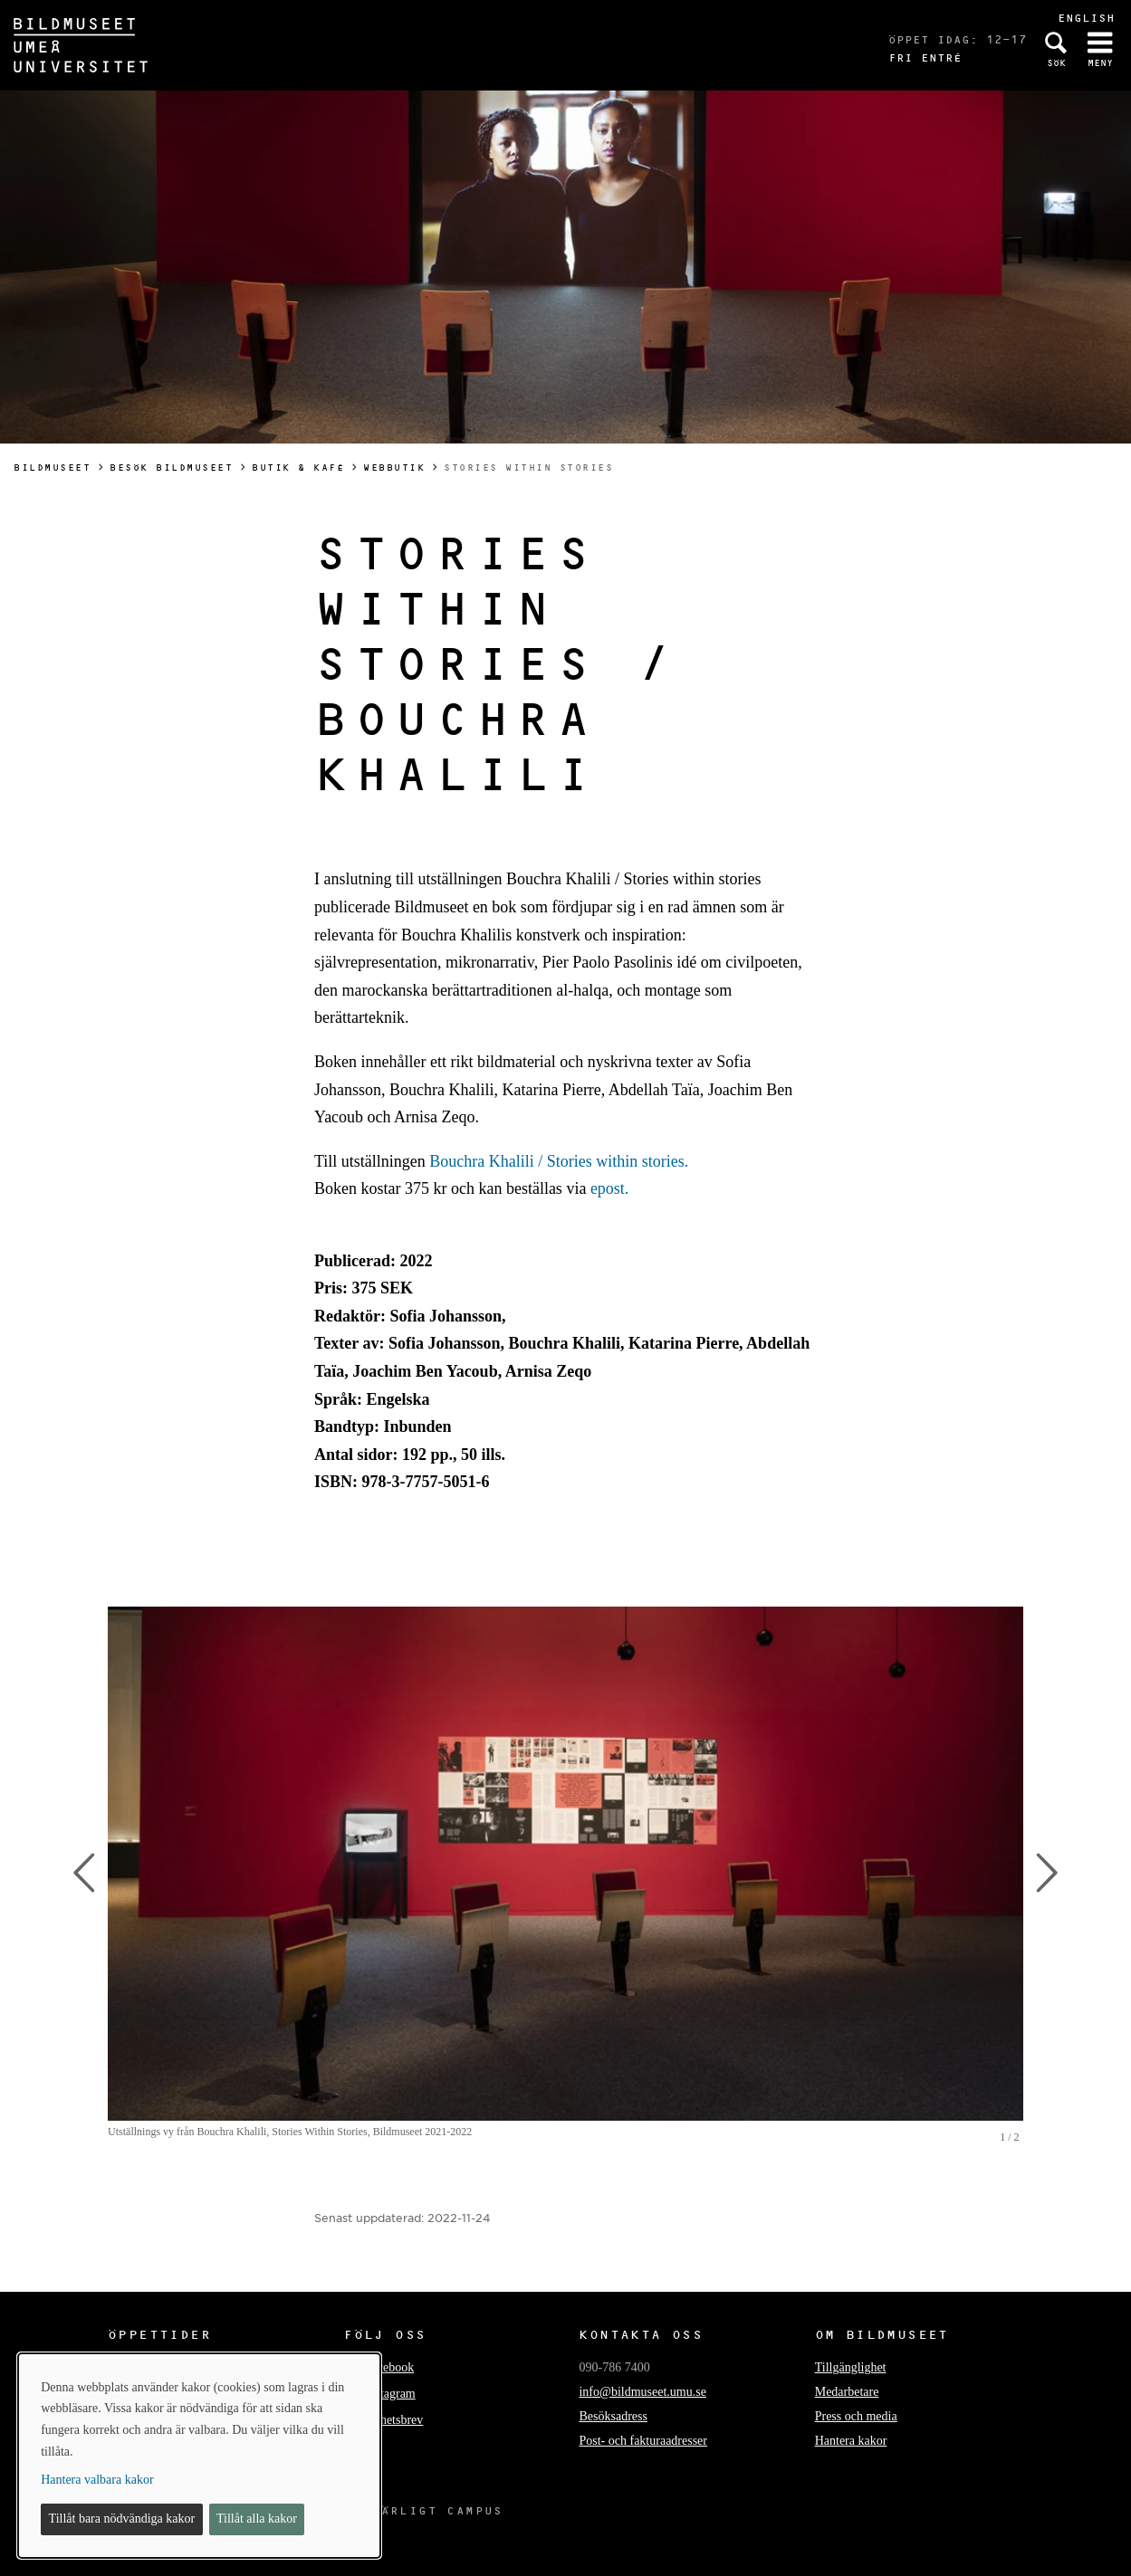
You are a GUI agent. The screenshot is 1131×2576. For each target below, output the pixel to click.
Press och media (856, 2416)
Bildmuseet (52, 467)
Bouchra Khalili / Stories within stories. (558, 1161)
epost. (609, 1188)
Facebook (389, 2367)
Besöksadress (613, 2416)
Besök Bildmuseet (171, 467)
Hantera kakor (851, 2440)
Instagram (390, 2393)
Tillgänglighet (851, 2367)
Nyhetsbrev (394, 2420)
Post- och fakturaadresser (643, 2440)
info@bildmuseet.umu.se (642, 2392)
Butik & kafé (298, 467)
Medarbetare (847, 2392)
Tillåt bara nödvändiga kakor (122, 2518)
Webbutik (394, 467)
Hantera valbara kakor (97, 2479)
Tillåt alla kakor (256, 2518)
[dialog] (199, 2455)
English (1086, 18)
